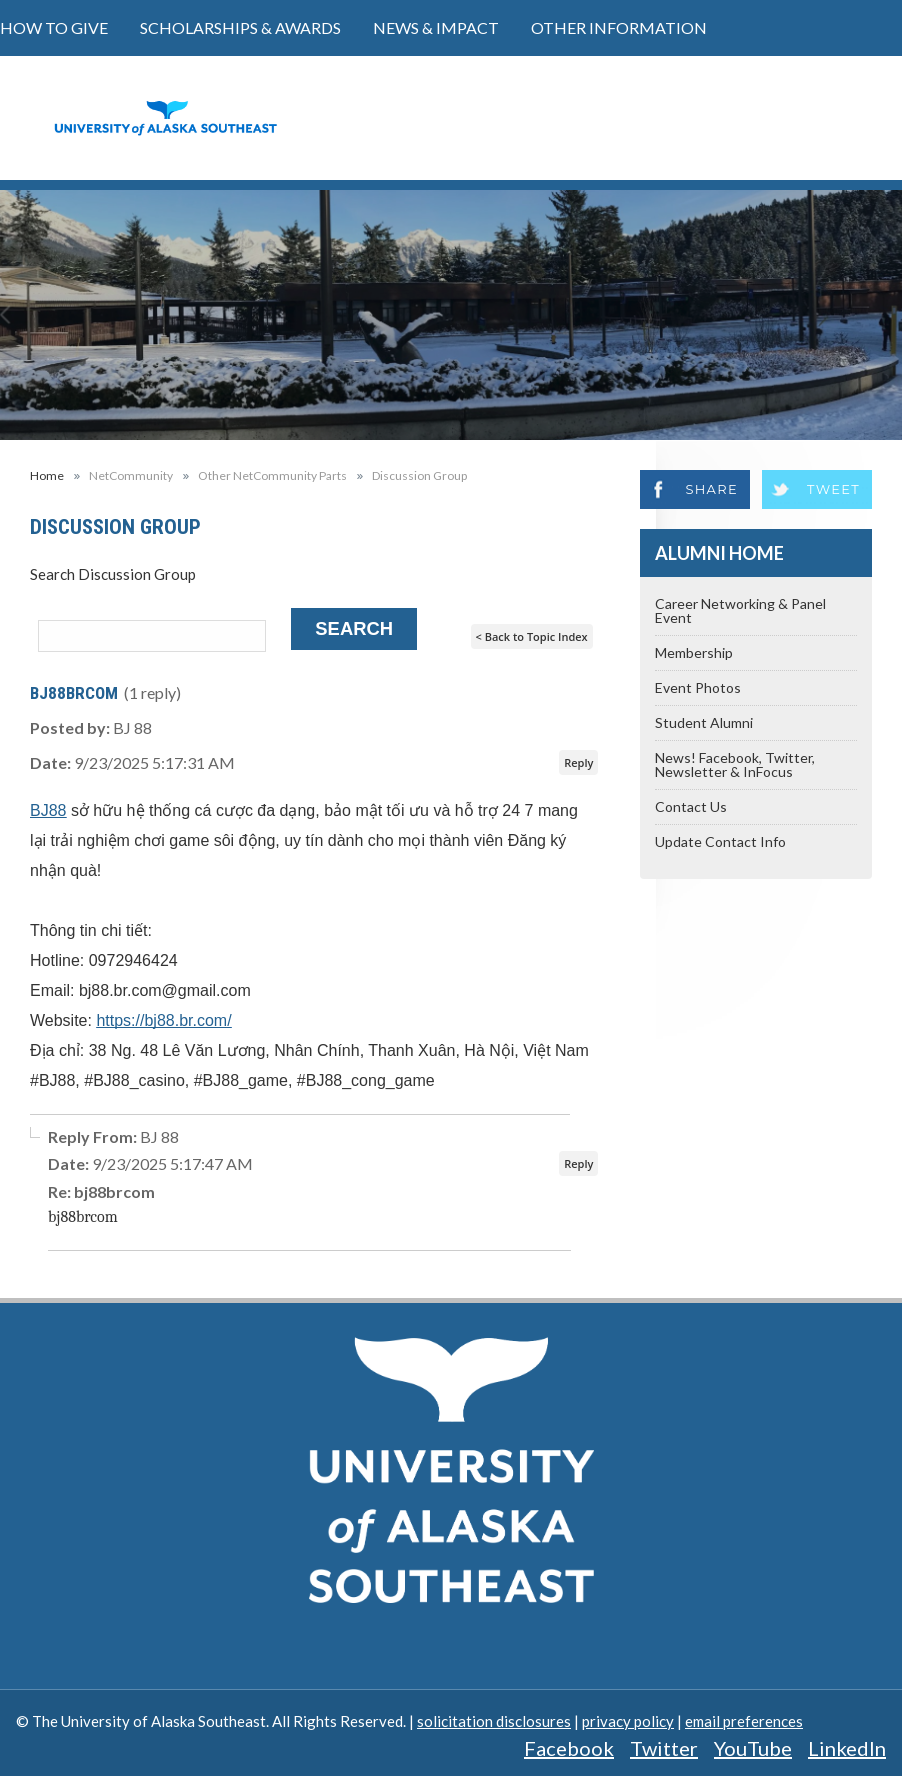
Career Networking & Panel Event (740, 610)
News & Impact (436, 27)
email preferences (744, 1721)
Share (711, 489)
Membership (694, 652)
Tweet (833, 489)
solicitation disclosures (494, 1721)
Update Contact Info (720, 841)
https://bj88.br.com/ (163, 1020)
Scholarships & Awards (240, 27)
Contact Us (691, 806)
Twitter (664, 1748)
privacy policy (628, 1721)
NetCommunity (131, 476)
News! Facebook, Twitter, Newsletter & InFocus (735, 764)
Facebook (569, 1748)
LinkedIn (847, 1748)
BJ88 (48, 810)
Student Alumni (704, 722)
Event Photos (698, 687)
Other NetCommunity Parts (272, 476)
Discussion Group (419, 476)
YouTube (753, 1748)
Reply (578, 762)
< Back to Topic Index (532, 636)
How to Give (54, 27)
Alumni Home (719, 553)
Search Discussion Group (113, 574)
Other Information (619, 27)
